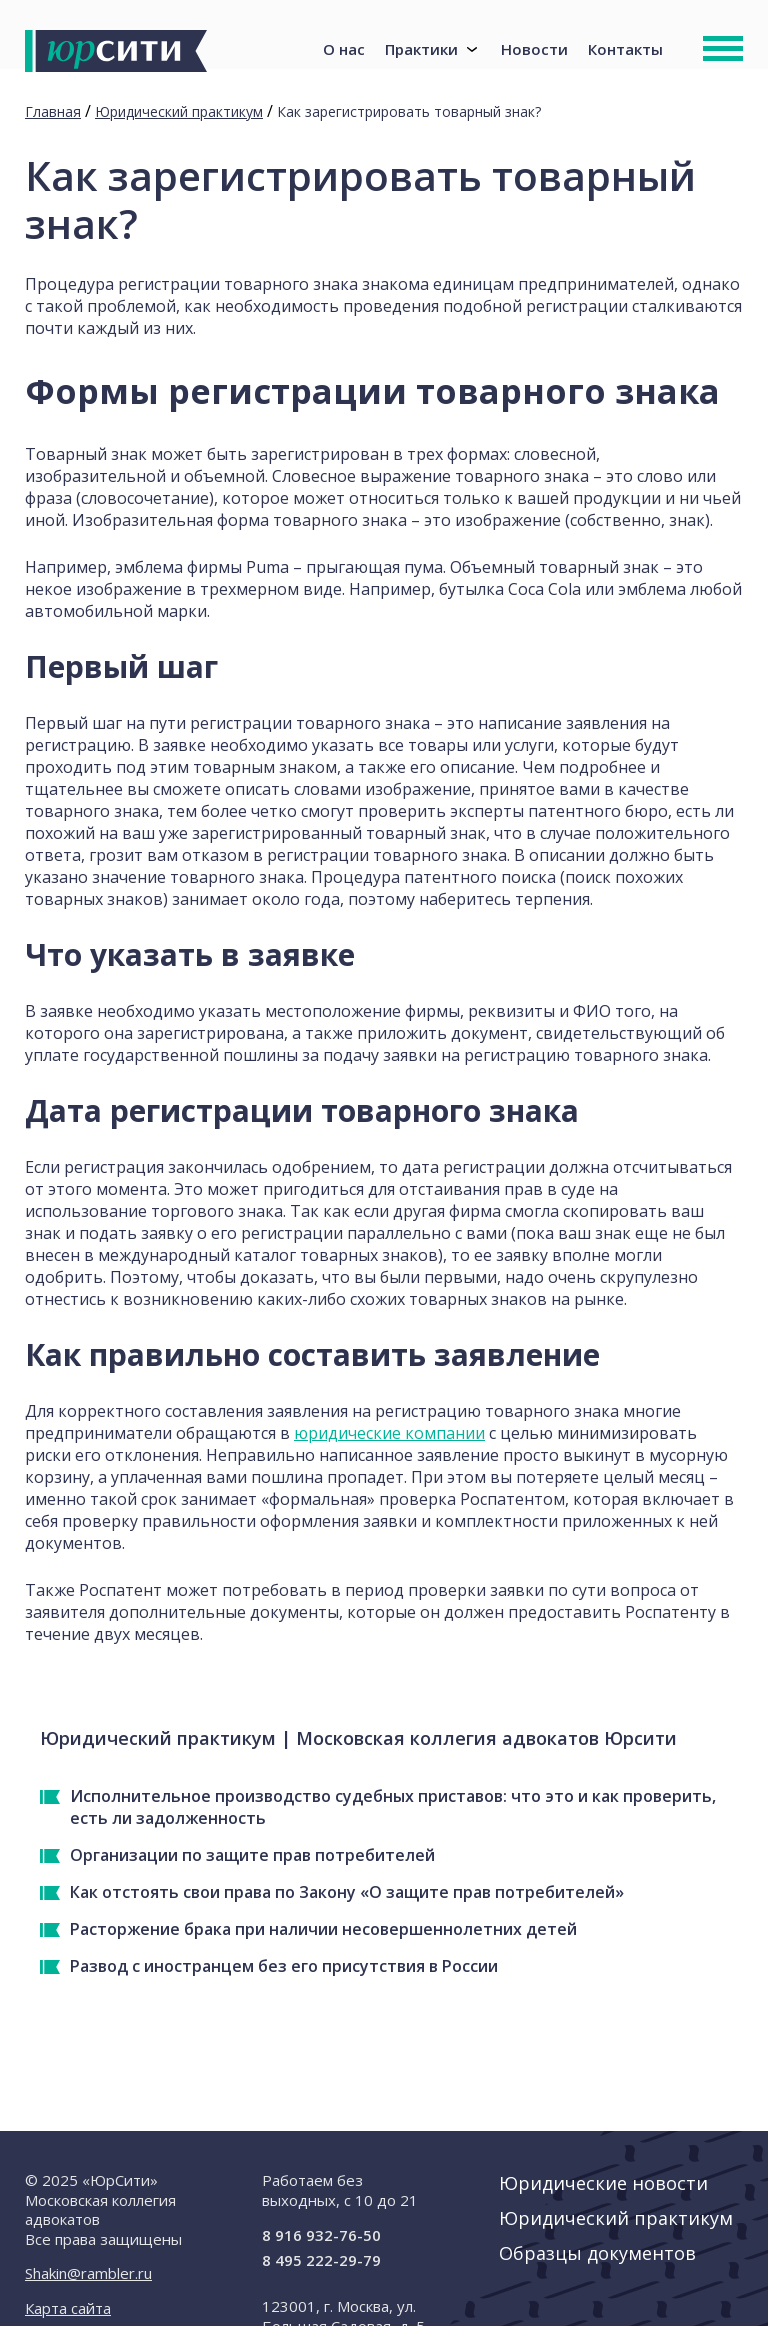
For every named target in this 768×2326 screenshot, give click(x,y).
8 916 (321, 2235)
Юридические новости (603, 2183)
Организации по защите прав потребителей (252, 1855)
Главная (53, 111)
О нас (344, 42)
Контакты (625, 42)
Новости (534, 42)
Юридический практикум (179, 111)
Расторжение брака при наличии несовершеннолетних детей (323, 1929)
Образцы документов (597, 2253)
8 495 (321, 2260)
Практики (421, 42)
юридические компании (389, 1433)
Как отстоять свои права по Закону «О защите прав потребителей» (347, 1892)
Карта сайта (68, 2308)
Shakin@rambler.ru (88, 2273)
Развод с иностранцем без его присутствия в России (284, 1966)
